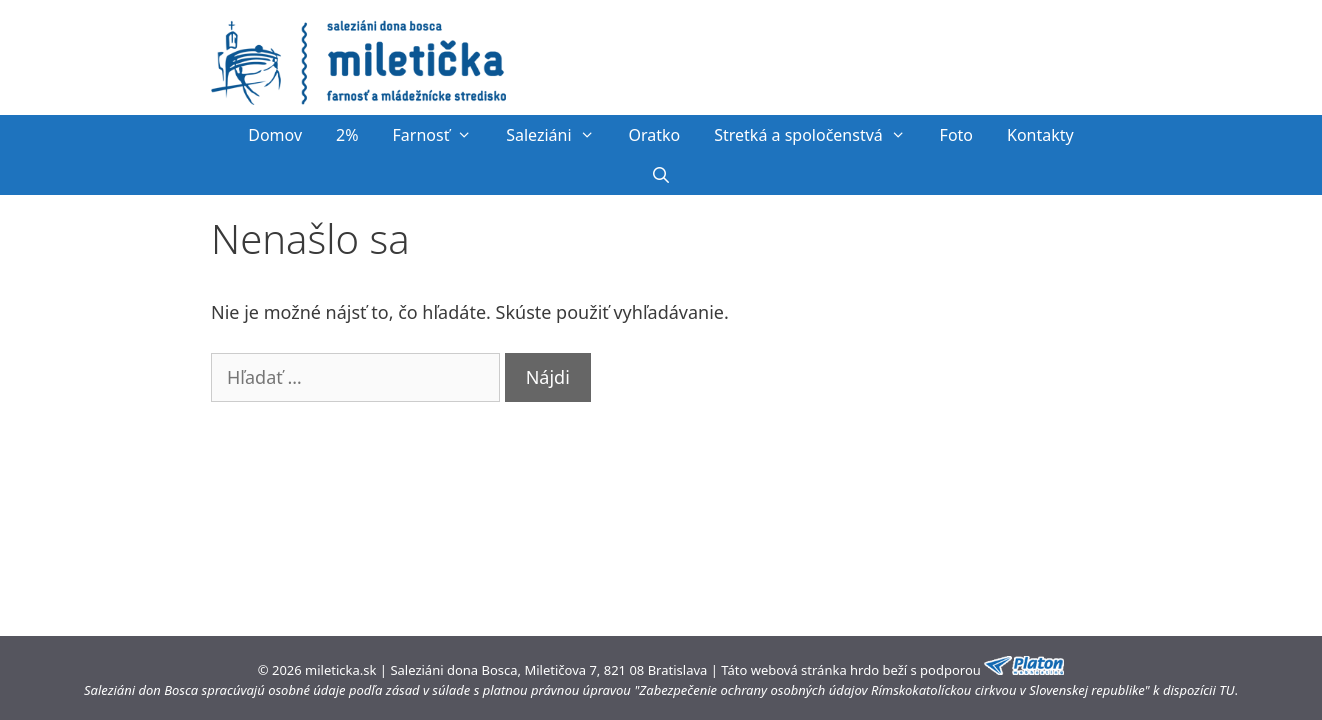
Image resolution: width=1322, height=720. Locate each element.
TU (1226, 690)
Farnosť (441, 135)
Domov (275, 135)
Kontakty (1040, 135)
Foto (956, 135)
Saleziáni (558, 135)
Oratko (654, 135)
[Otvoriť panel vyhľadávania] (661, 175)
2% (347, 135)
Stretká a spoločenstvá (818, 135)
